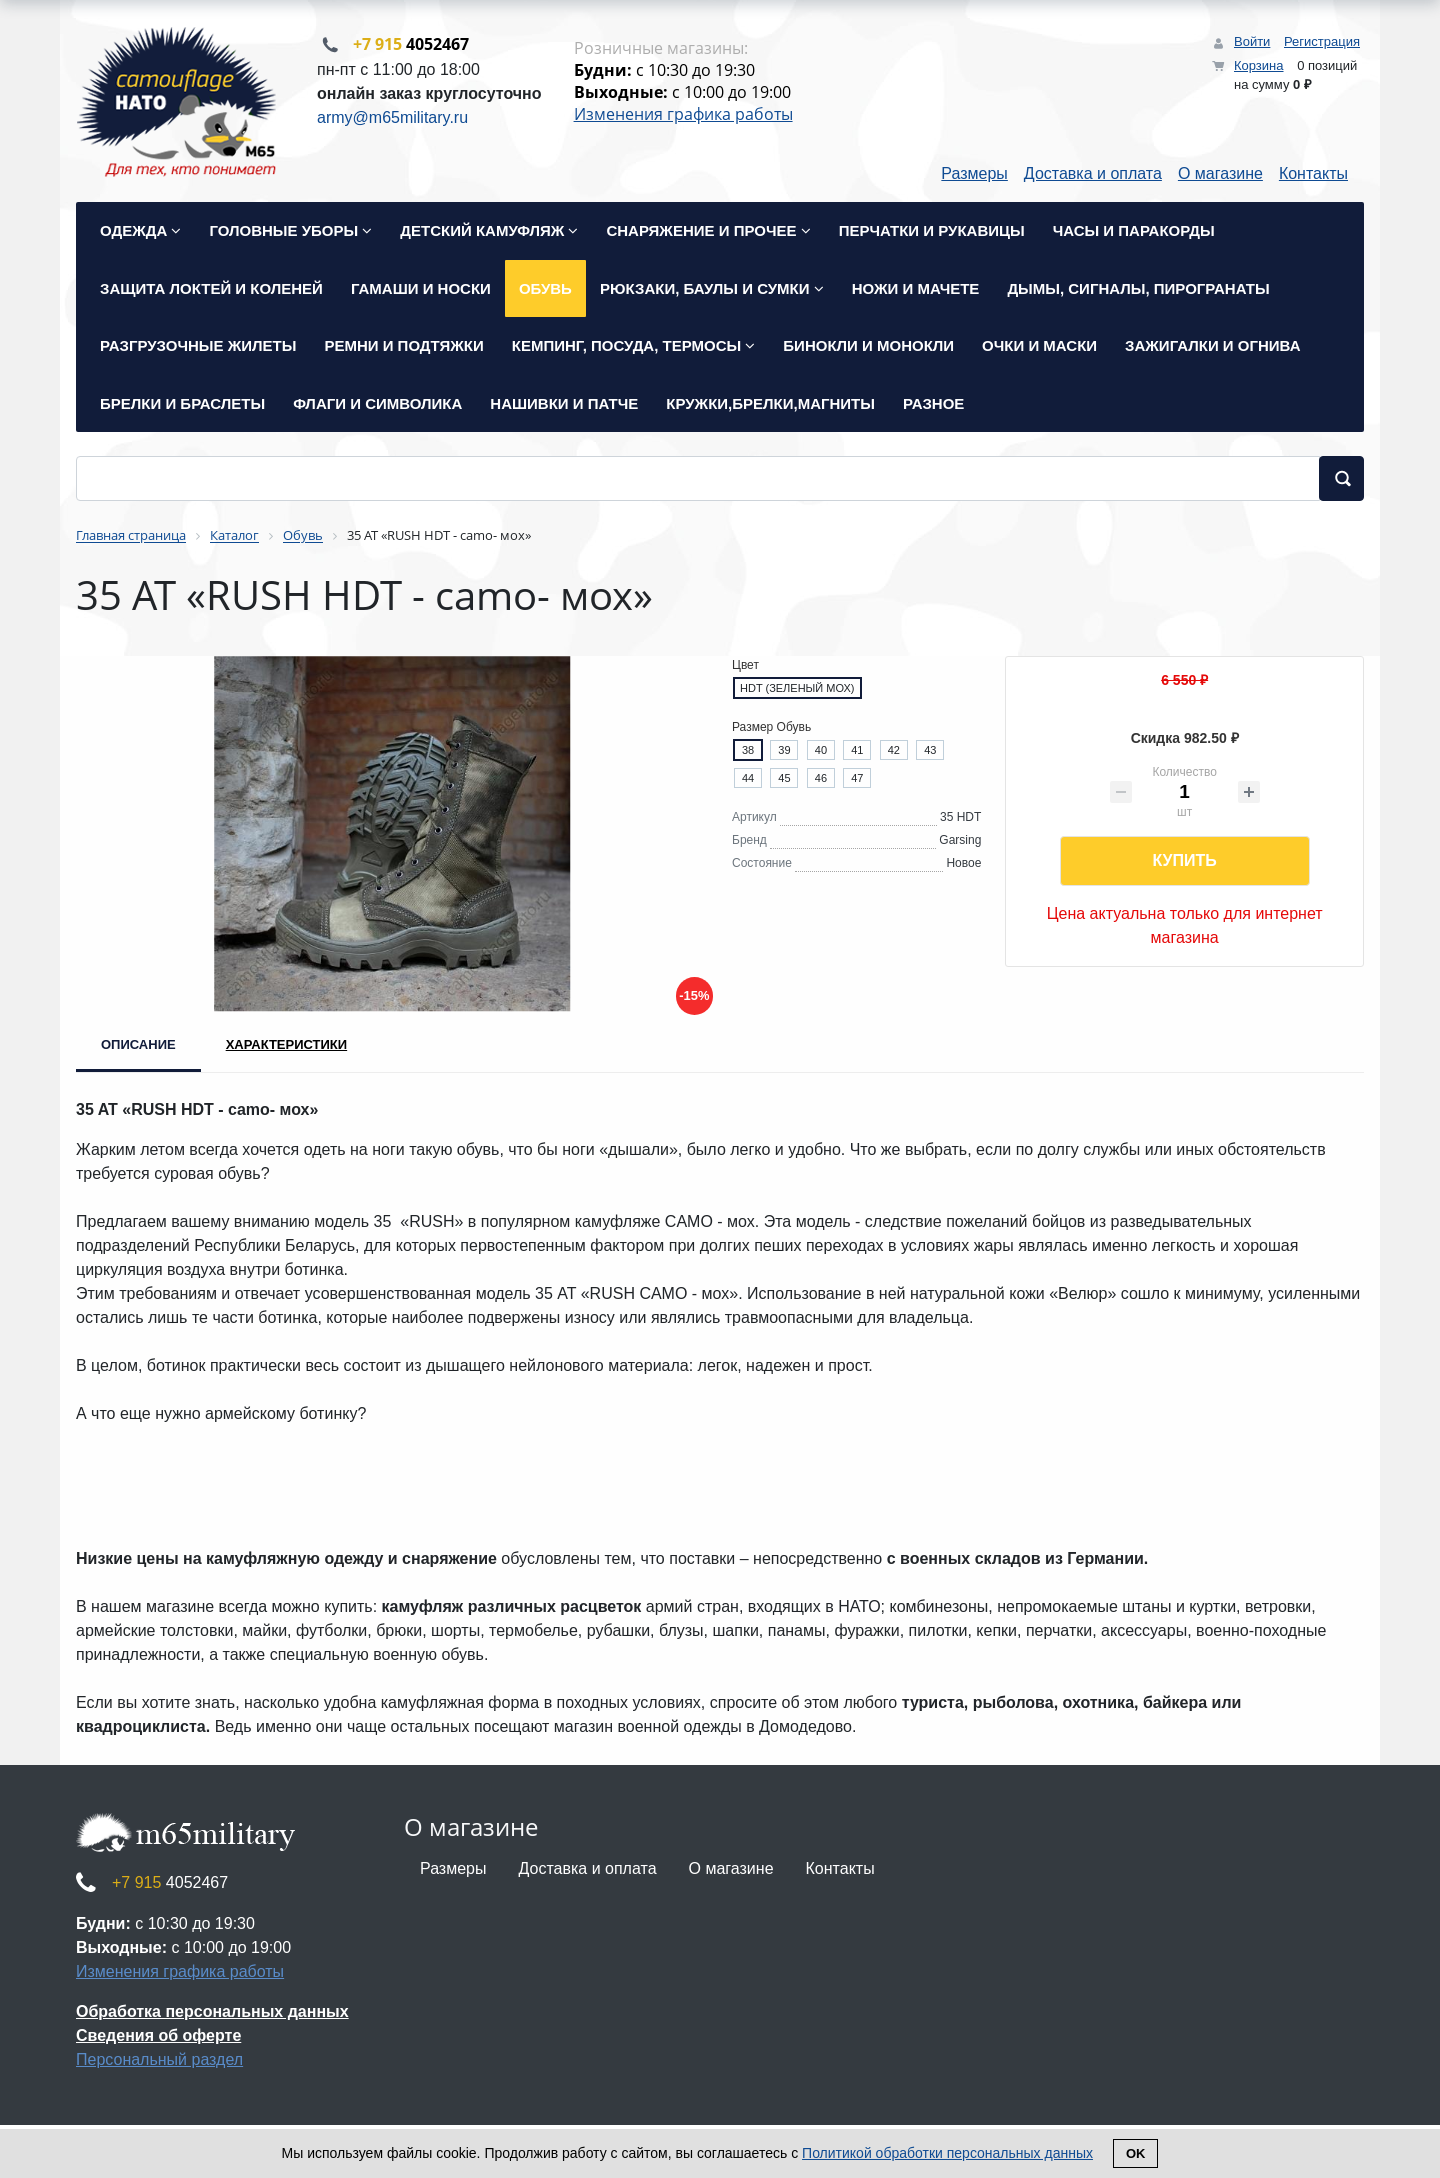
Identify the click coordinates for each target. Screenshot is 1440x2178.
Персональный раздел (159, 2061)
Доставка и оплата (1093, 175)
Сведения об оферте (158, 2037)
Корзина (1259, 65)
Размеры (974, 175)
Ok (1136, 2153)
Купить (1184, 862)
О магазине (1220, 175)
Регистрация (1322, 41)
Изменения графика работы (683, 115)
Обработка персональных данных (212, 2013)
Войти (1252, 41)
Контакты (1313, 175)
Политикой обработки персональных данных (947, 2153)
